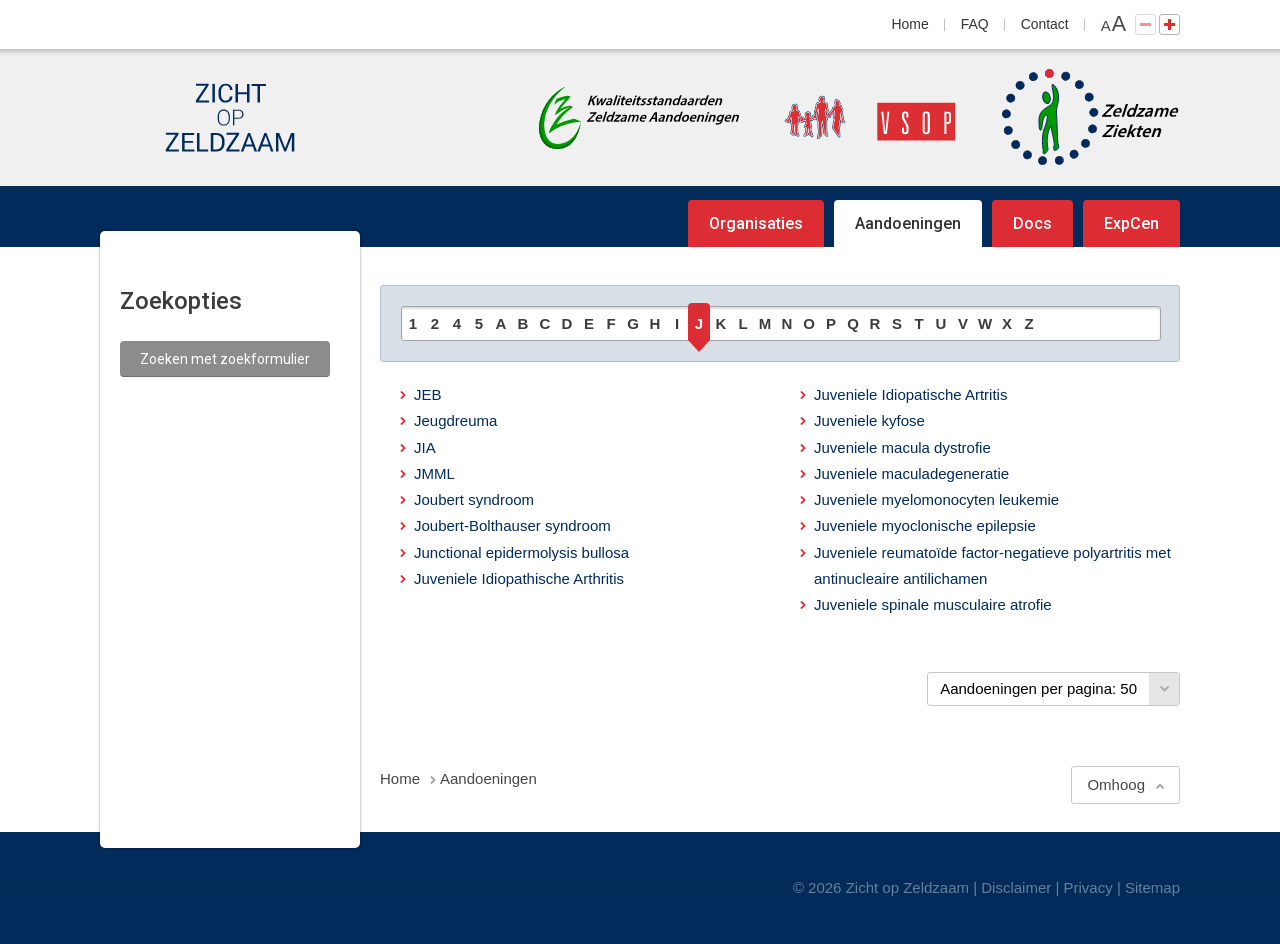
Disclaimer (1016, 887)
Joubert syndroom (474, 499)
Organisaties (756, 223)
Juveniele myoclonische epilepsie (925, 525)
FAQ (975, 24)
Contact (1045, 24)
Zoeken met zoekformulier (225, 359)
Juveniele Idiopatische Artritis (910, 394)
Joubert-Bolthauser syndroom (512, 525)
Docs (1032, 223)
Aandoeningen (908, 223)
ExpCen (1131, 223)
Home (910, 24)
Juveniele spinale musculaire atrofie (933, 604)
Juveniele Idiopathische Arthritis (519, 578)
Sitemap (1152, 887)
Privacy (1088, 887)
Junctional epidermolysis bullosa (521, 552)
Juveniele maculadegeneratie (911, 473)
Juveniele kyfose (869, 420)
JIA (425, 447)
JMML (434, 473)
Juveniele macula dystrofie (902, 447)
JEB (428, 394)
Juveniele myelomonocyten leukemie (936, 499)
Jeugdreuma (455, 420)
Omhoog (1116, 784)
